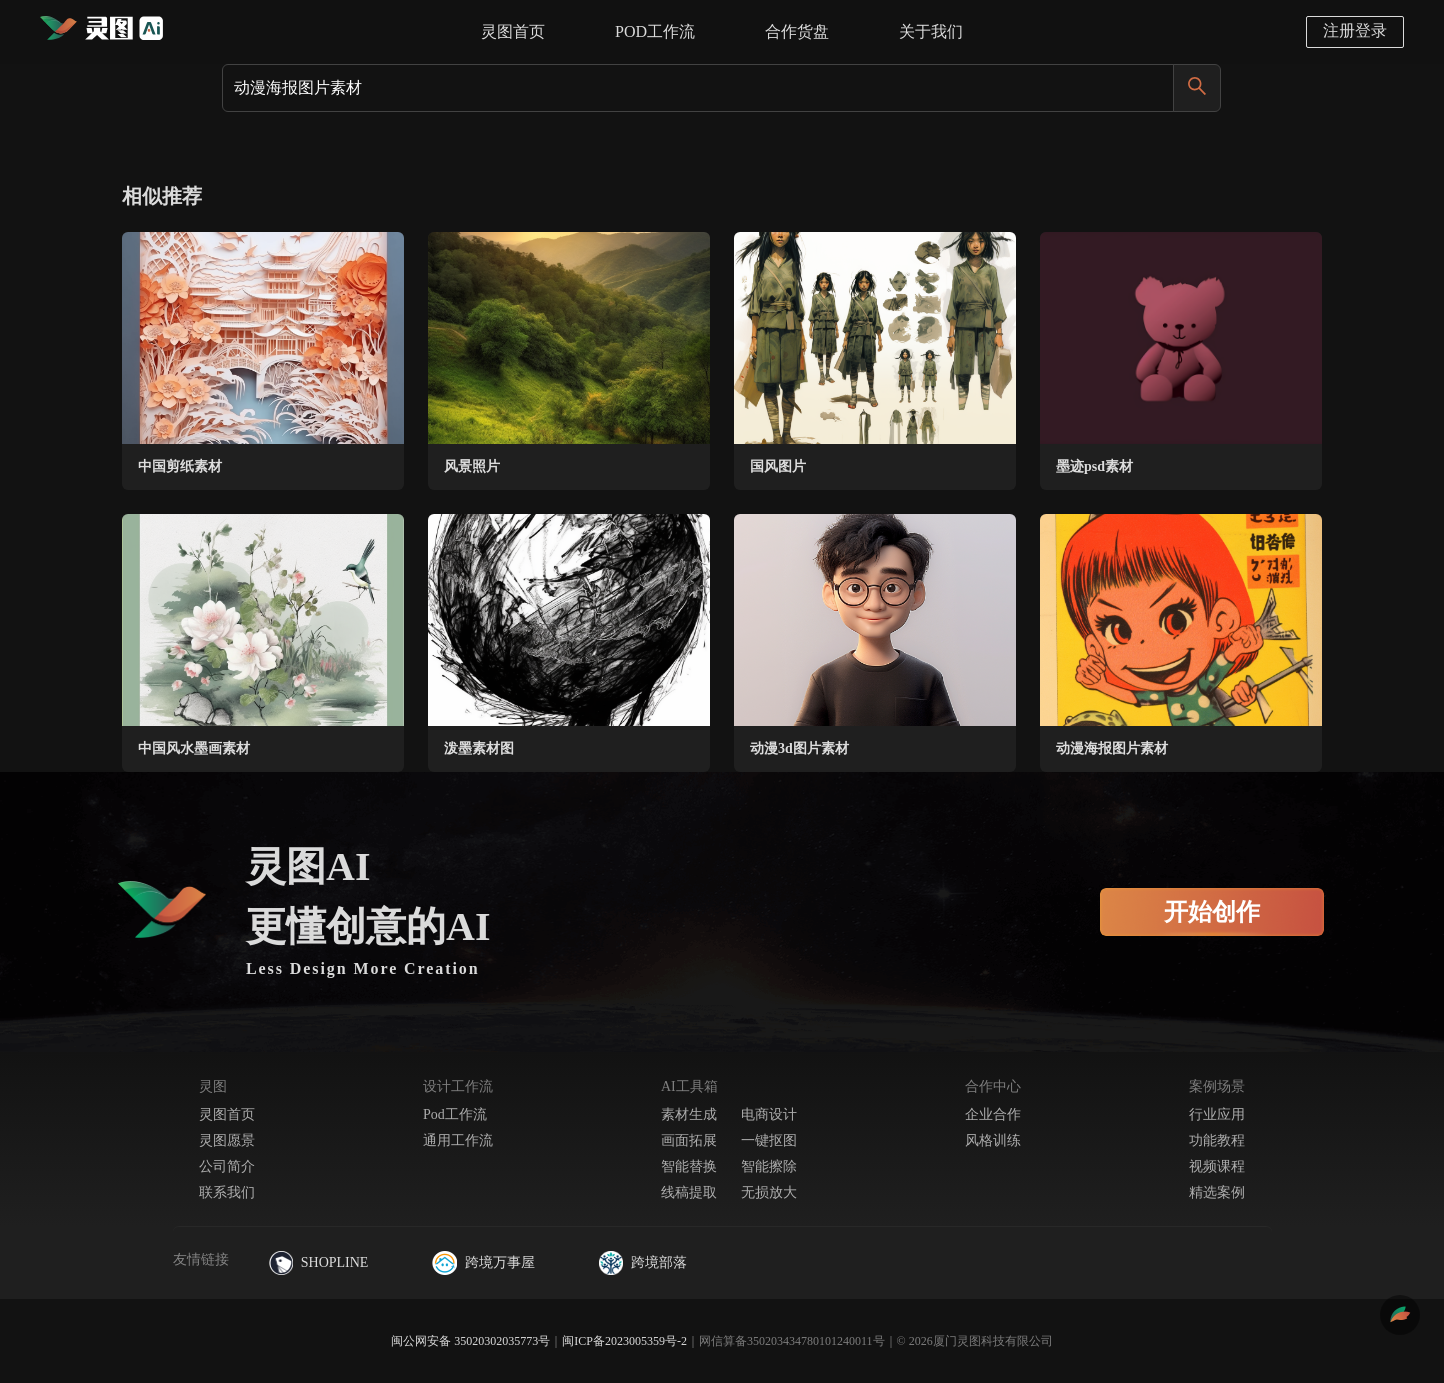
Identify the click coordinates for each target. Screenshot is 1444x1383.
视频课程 (1217, 1166)
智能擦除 (769, 1166)
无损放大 (769, 1192)
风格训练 (993, 1140)
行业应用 (1217, 1114)
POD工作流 (655, 31)
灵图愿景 (227, 1140)
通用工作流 (458, 1140)
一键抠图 (769, 1140)
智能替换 (689, 1166)
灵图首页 (513, 31)
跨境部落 (643, 1263)
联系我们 (227, 1192)
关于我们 (931, 31)
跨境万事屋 (483, 1263)
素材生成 (689, 1114)
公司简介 (227, 1166)
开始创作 (1212, 912)
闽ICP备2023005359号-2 (624, 1341)
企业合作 (993, 1114)
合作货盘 (797, 31)
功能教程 (1217, 1140)
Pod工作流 (455, 1114)
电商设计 (769, 1114)
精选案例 (1217, 1192)
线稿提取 (689, 1192)
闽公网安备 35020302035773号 (470, 1341)
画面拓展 (689, 1140)
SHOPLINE (319, 1263)
